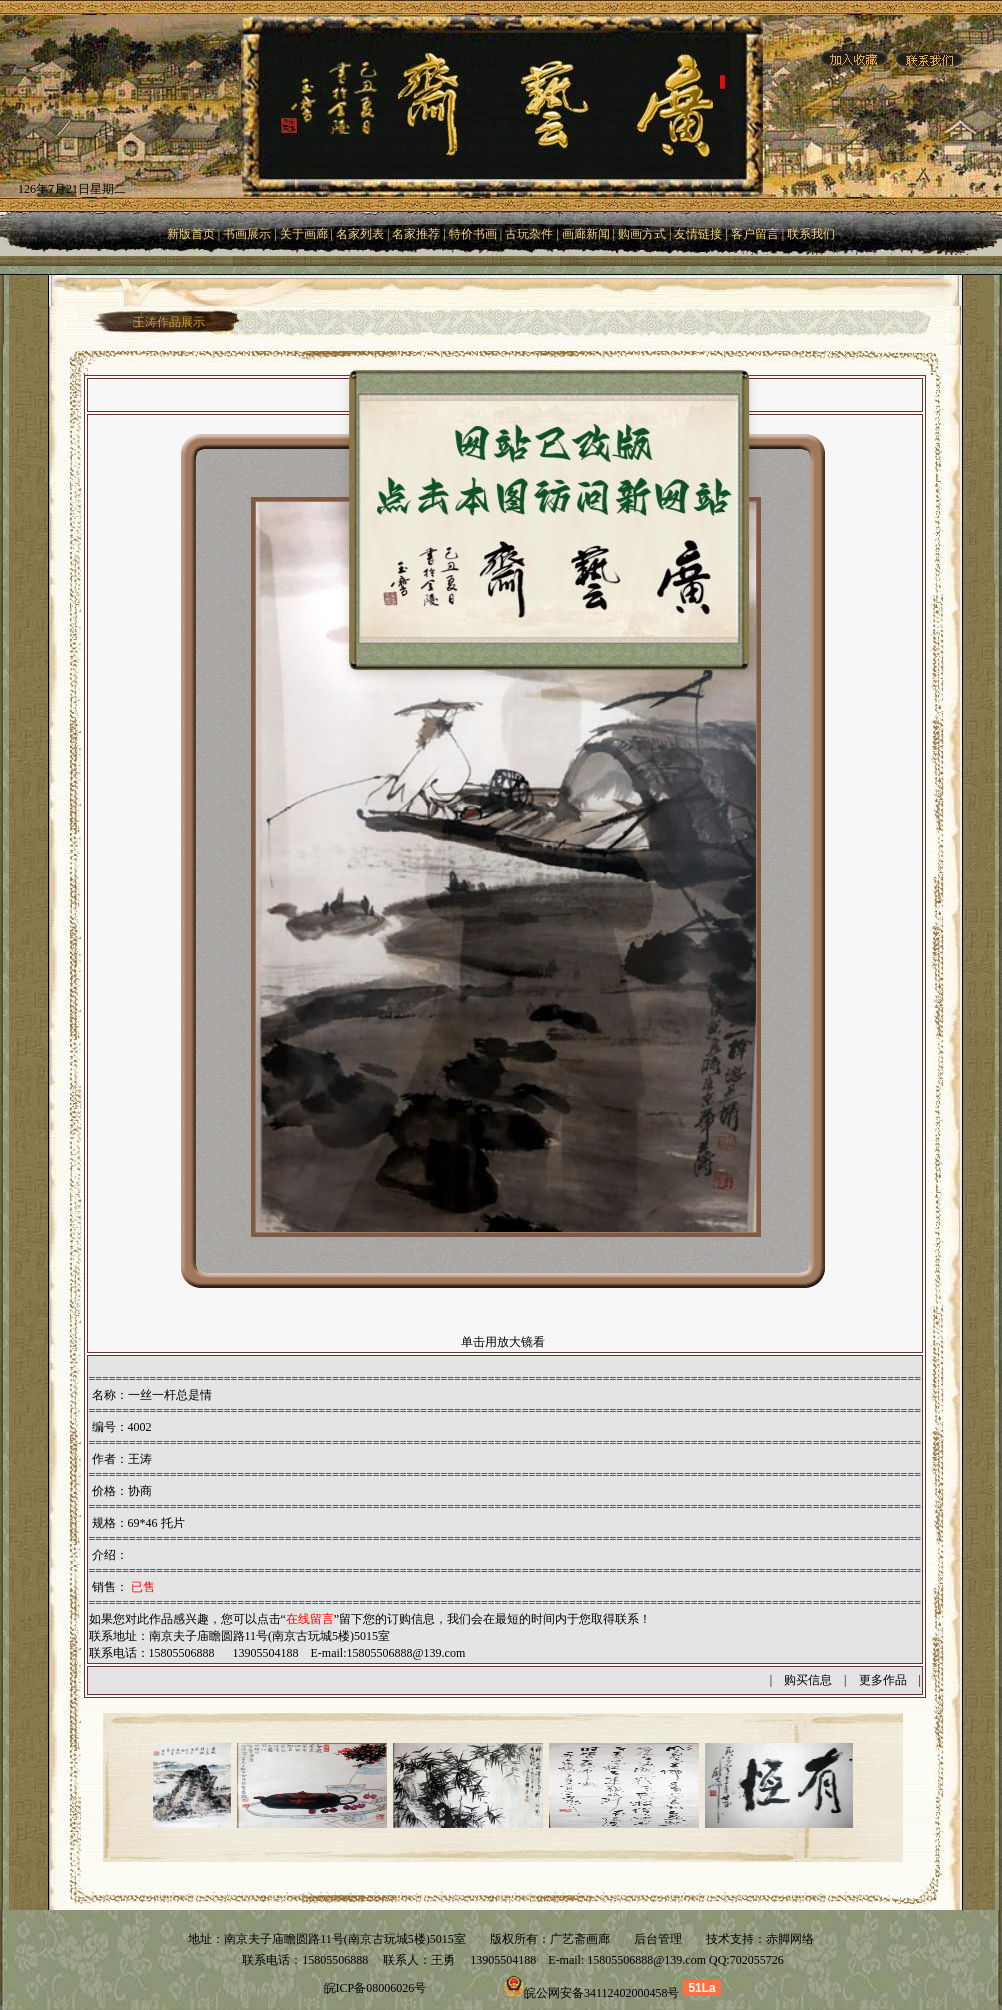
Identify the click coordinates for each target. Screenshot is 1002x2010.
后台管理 (658, 1939)
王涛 (140, 1459)
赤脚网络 (790, 1939)
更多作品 (883, 1680)
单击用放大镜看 (503, 1342)
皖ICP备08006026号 (375, 1988)
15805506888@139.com (406, 1653)
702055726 (757, 1960)
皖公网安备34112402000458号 (602, 1993)
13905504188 (501, 1960)
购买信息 (808, 1680)
